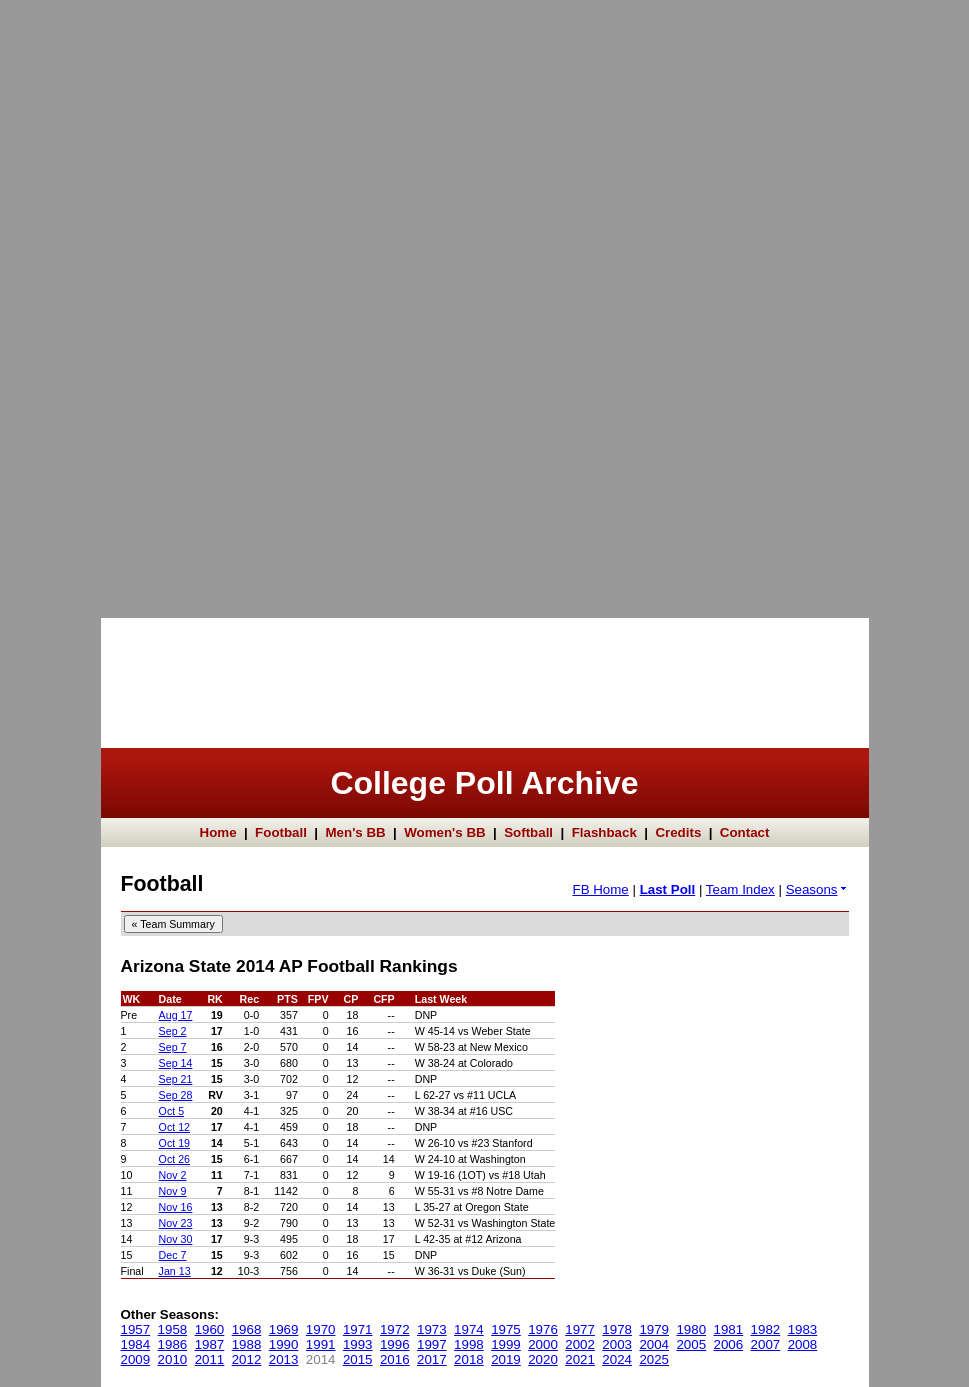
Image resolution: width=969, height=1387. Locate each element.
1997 (432, 1344)
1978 (617, 1329)
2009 (136, 1359)
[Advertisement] (80, 300)
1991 (321, 1344)
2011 (210, 1359)
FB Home (600, 889)
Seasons (817, 889)
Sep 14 (176, 1063)
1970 (321, 1329)
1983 (803, 1329)
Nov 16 (176, 1207)
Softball (528, 832)
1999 (506, 1344)
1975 (506, 1329)
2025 (654, 1359)
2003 (617, 1344)
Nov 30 (176, 1239)
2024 (617, 1359)
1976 (543, 1329)
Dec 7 (173, 1255)
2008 (803, 1344)
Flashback (604, 832)
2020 (543, 1359)
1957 (136, 1329)
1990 (284, 1344)
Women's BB (444, 832)
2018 (469, 1359)
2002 (580, 1344)
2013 (284, 1359)
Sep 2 (173, 1031)
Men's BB (355, 832)
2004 (654, 1344)
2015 (358, 1359)
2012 (247, 1359)
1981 (729, 1329)
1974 (469, 1329)
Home (218, 832)
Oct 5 (171, 1111)
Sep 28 (176, 1095)
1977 (580, 1329)
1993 (358, 1344)
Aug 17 (176, 1015)
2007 (766, 1344)
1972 (395, 1329)
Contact (745, 832)
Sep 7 (173, 1047)
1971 (358, 1329)
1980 (691, 1329)
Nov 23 (176, 1223)
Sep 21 (176, 1079)
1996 (395, 1344)
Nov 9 (173, 1191)
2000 (543, 1344)
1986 (173, 1344)
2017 (432, 1359)
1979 (654, 1329)
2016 (395, 1359)
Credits (678, 832)
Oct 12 (174, 1127)
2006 (729, 1344)
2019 (506, 1359)
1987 (210, 1344)
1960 (210, 1329)
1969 (284, 1329)
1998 (469, 1344)
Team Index (740, 889)
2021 (580, 1359)
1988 (247, 1344)
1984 (136, 1344)
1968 (247, 1329)
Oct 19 (174, 1143)
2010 (173, 1359)
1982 (766, 1329)
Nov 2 (173, 1175)
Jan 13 (175, 1271)
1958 (173, 1329)
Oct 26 (174, 1159)
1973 (432, 1329)
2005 (691, 1344)
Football (281, 832)
